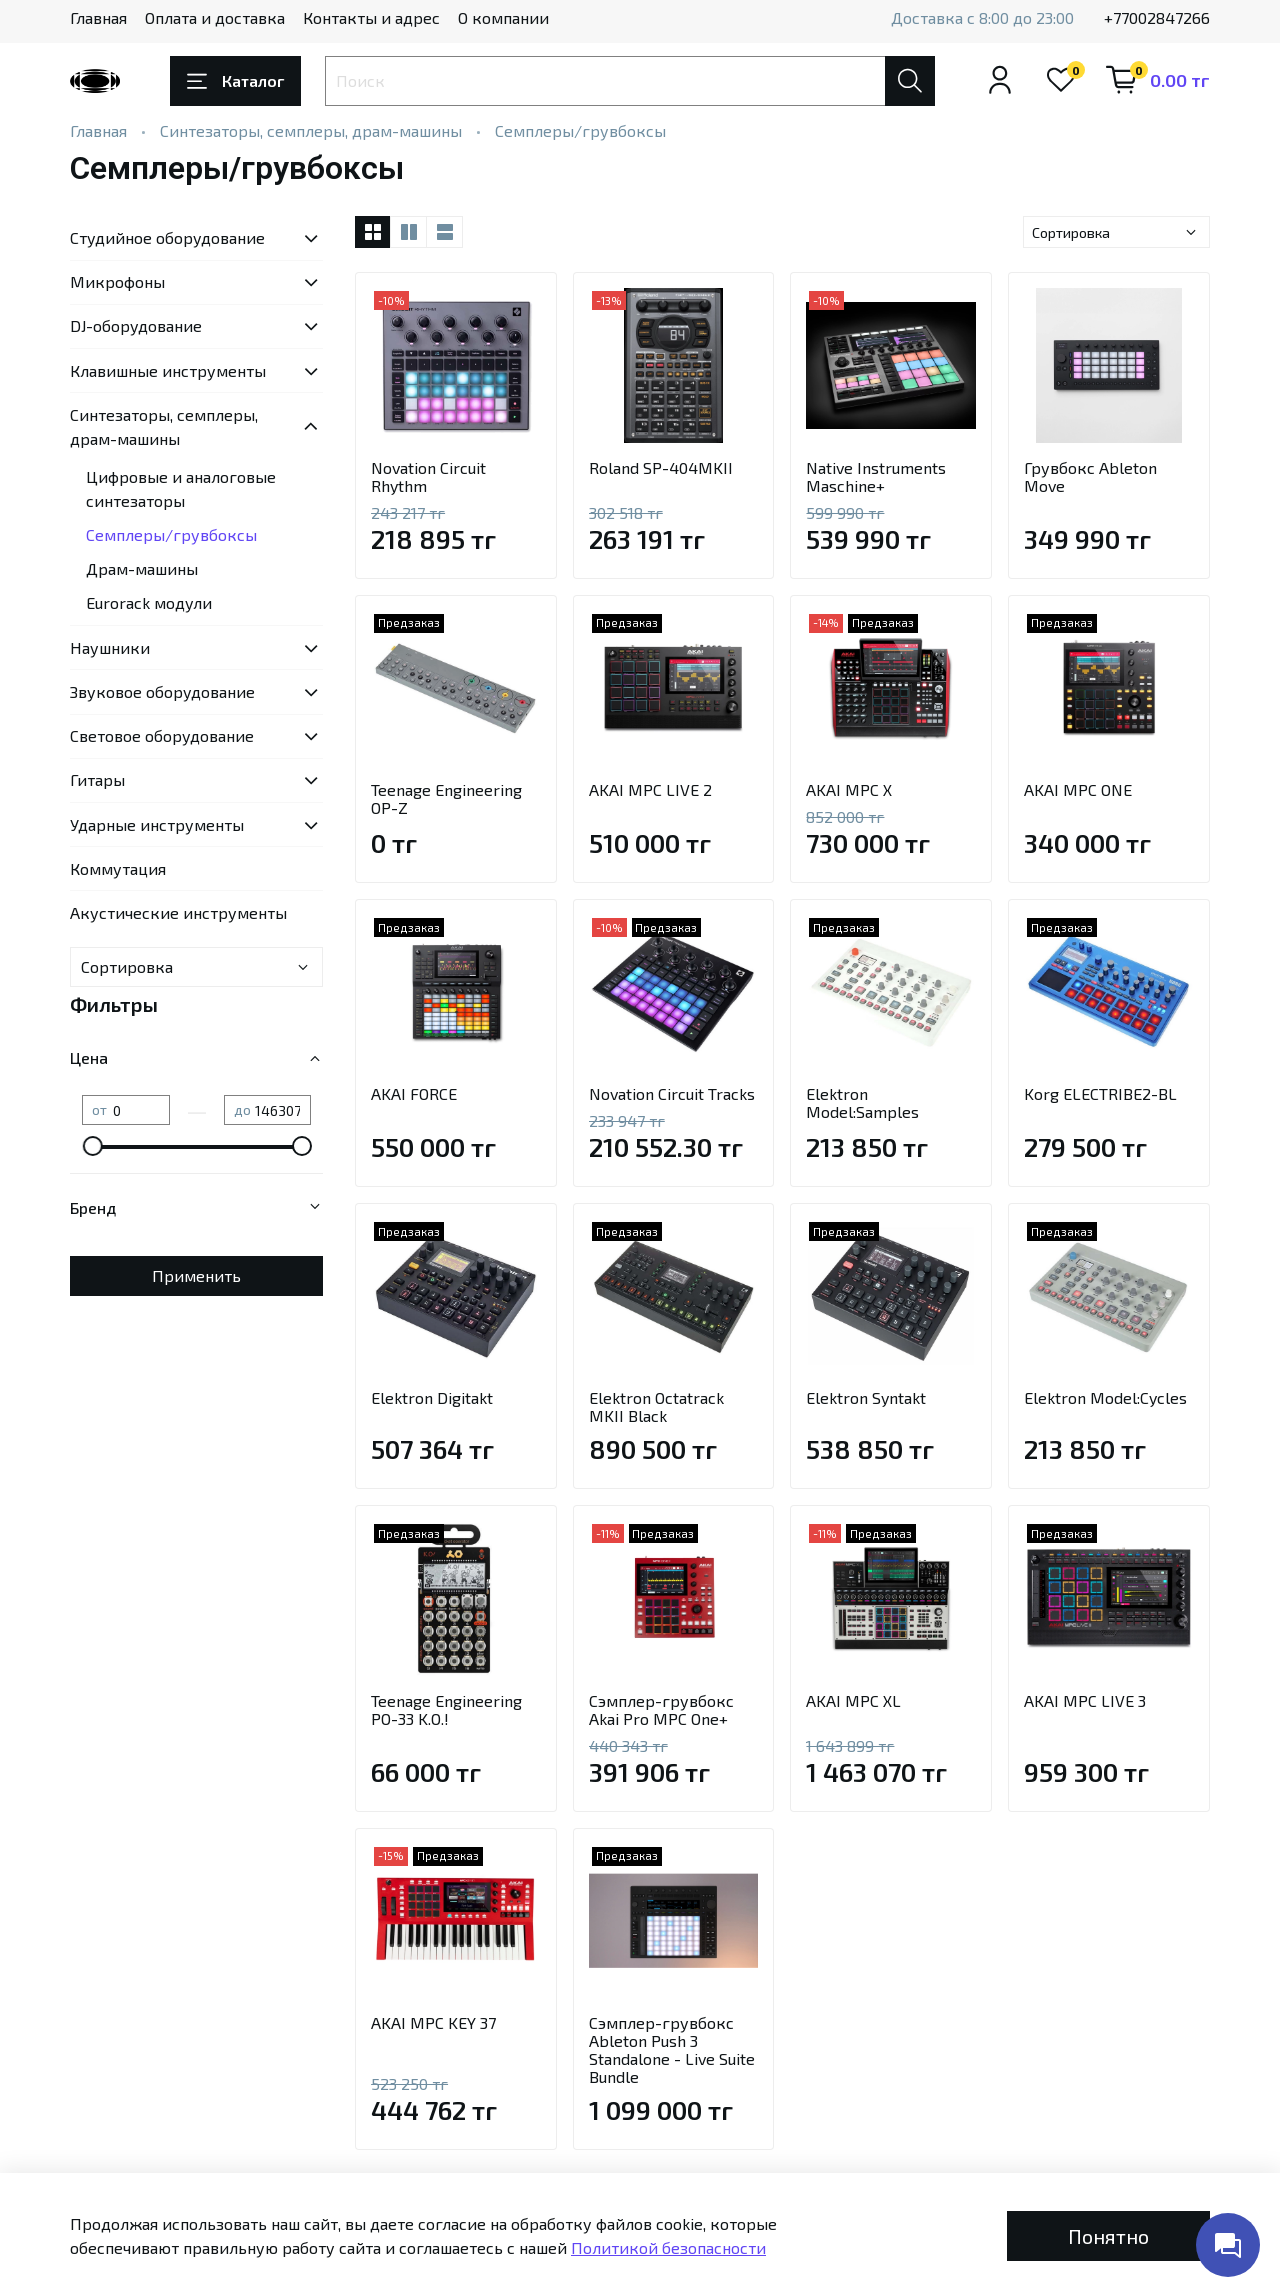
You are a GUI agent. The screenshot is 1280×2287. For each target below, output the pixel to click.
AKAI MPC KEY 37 (433, 2022)
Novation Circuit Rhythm (428, 476)
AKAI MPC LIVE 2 (650, 789)
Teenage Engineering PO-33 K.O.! (446, 1709)
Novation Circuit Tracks (672, 1093)
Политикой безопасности (668, 2247)
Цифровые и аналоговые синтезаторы (181, 488)
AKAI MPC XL (853, 1700)
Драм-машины (142, 568)
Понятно (1108, 2236)
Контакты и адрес (371, 17)
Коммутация (118, 868)
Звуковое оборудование (162, 691)
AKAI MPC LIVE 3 (1085, 1700)
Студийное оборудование (167, 237)
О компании (503, 17)
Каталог (235, 81)
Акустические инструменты (178, 912)
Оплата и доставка (215, 17)
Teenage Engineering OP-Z (446, 798)
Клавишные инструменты (168, 370)
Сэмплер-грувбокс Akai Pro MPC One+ (661, 1709)
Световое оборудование (162, 735)
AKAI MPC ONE (1078, 789)
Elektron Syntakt (866, 1397)
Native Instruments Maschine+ (876, 476)
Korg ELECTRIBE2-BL (1100, 1093)
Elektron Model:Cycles (1105, 1397)
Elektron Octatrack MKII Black (656, 1406)
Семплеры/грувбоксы (171, 534)
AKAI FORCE (414, 1093)
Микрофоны (117, 281)
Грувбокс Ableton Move (1090, 476)
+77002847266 (1157, 17)
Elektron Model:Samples (862, 1102)
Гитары (97, 779)
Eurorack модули (149, 602)
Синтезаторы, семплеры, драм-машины (311, 130)
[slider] (92, 1146)
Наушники (110, 647)
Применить (196, 1275)
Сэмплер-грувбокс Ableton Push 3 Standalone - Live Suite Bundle (672, 2049)
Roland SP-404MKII (661, 467)
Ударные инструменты (157, 824)
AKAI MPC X (849, 789)
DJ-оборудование (136, 325)
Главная (98, 17)
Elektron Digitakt (432, 1397)
